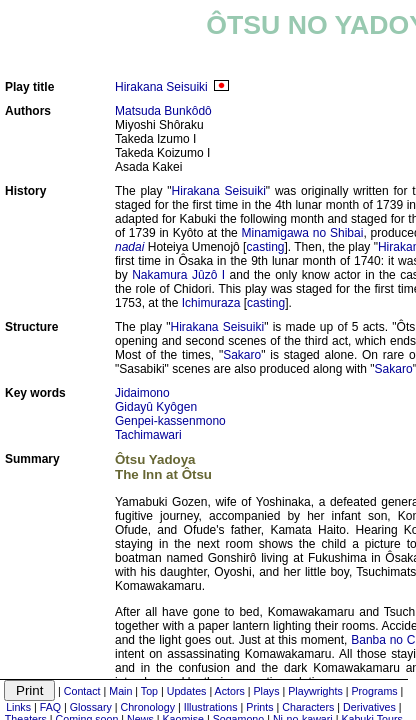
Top (149, 691)
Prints (259, 707)
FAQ (50, 707)
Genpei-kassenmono (170, 421)
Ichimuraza (211, 303)
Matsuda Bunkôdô (163, 111)
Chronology (148, 707)
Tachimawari (148, 435)
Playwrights (315, 691)
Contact (82, 691)
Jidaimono (142, 393)
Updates (187, 691)
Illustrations (211, 707)
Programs (374, 691)
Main (120, 691)
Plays (266, 691)
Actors (230, 691)
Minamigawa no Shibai (303, 233)
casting (265, 247)
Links (18, 707)
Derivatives (369, 707)
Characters (308, 707)
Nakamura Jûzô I (178, 275)
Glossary (91, 707)
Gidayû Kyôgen (156, 407)
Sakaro (242, 355)
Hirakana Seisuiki (161, 87)
